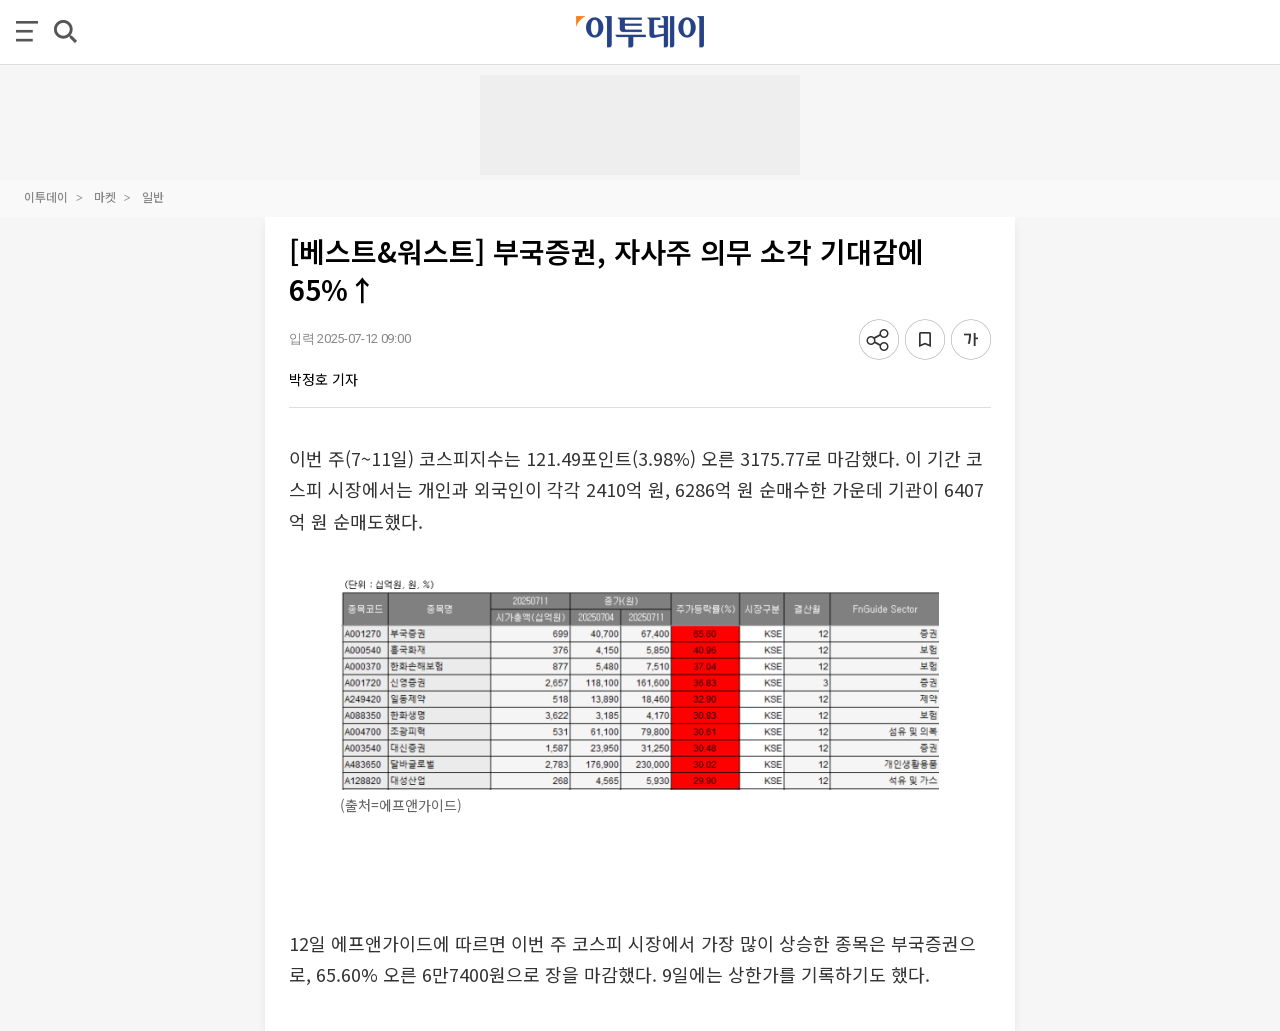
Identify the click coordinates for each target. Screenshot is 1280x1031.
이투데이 (46, 196)
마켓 (105, 196)
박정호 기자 (323, 379)
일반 (153, 196)
